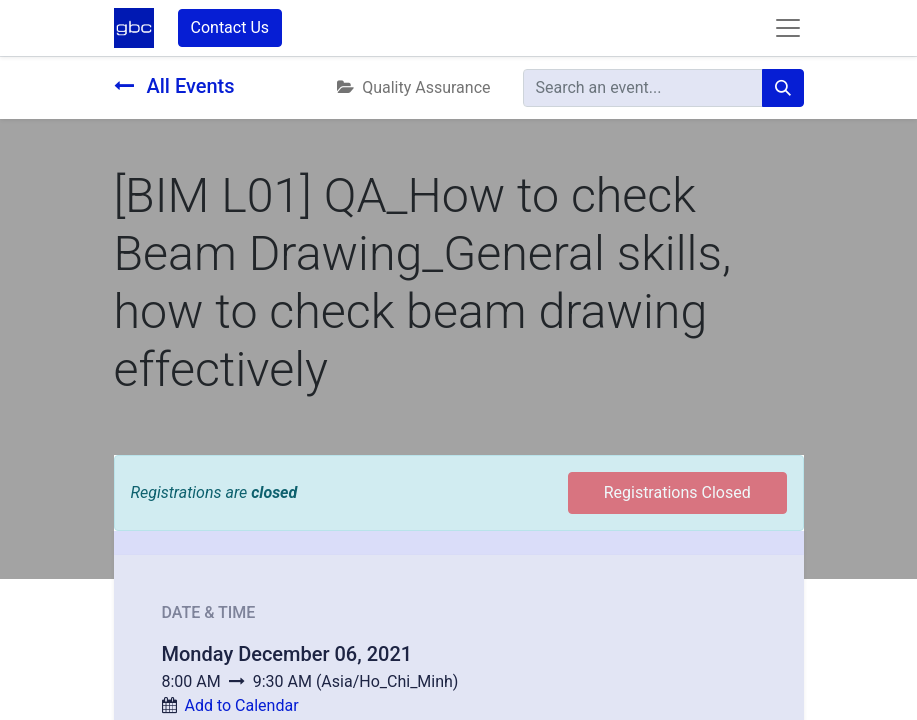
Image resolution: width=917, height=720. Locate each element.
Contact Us (230, 27)
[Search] (783, 88)
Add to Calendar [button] (241, 705)
